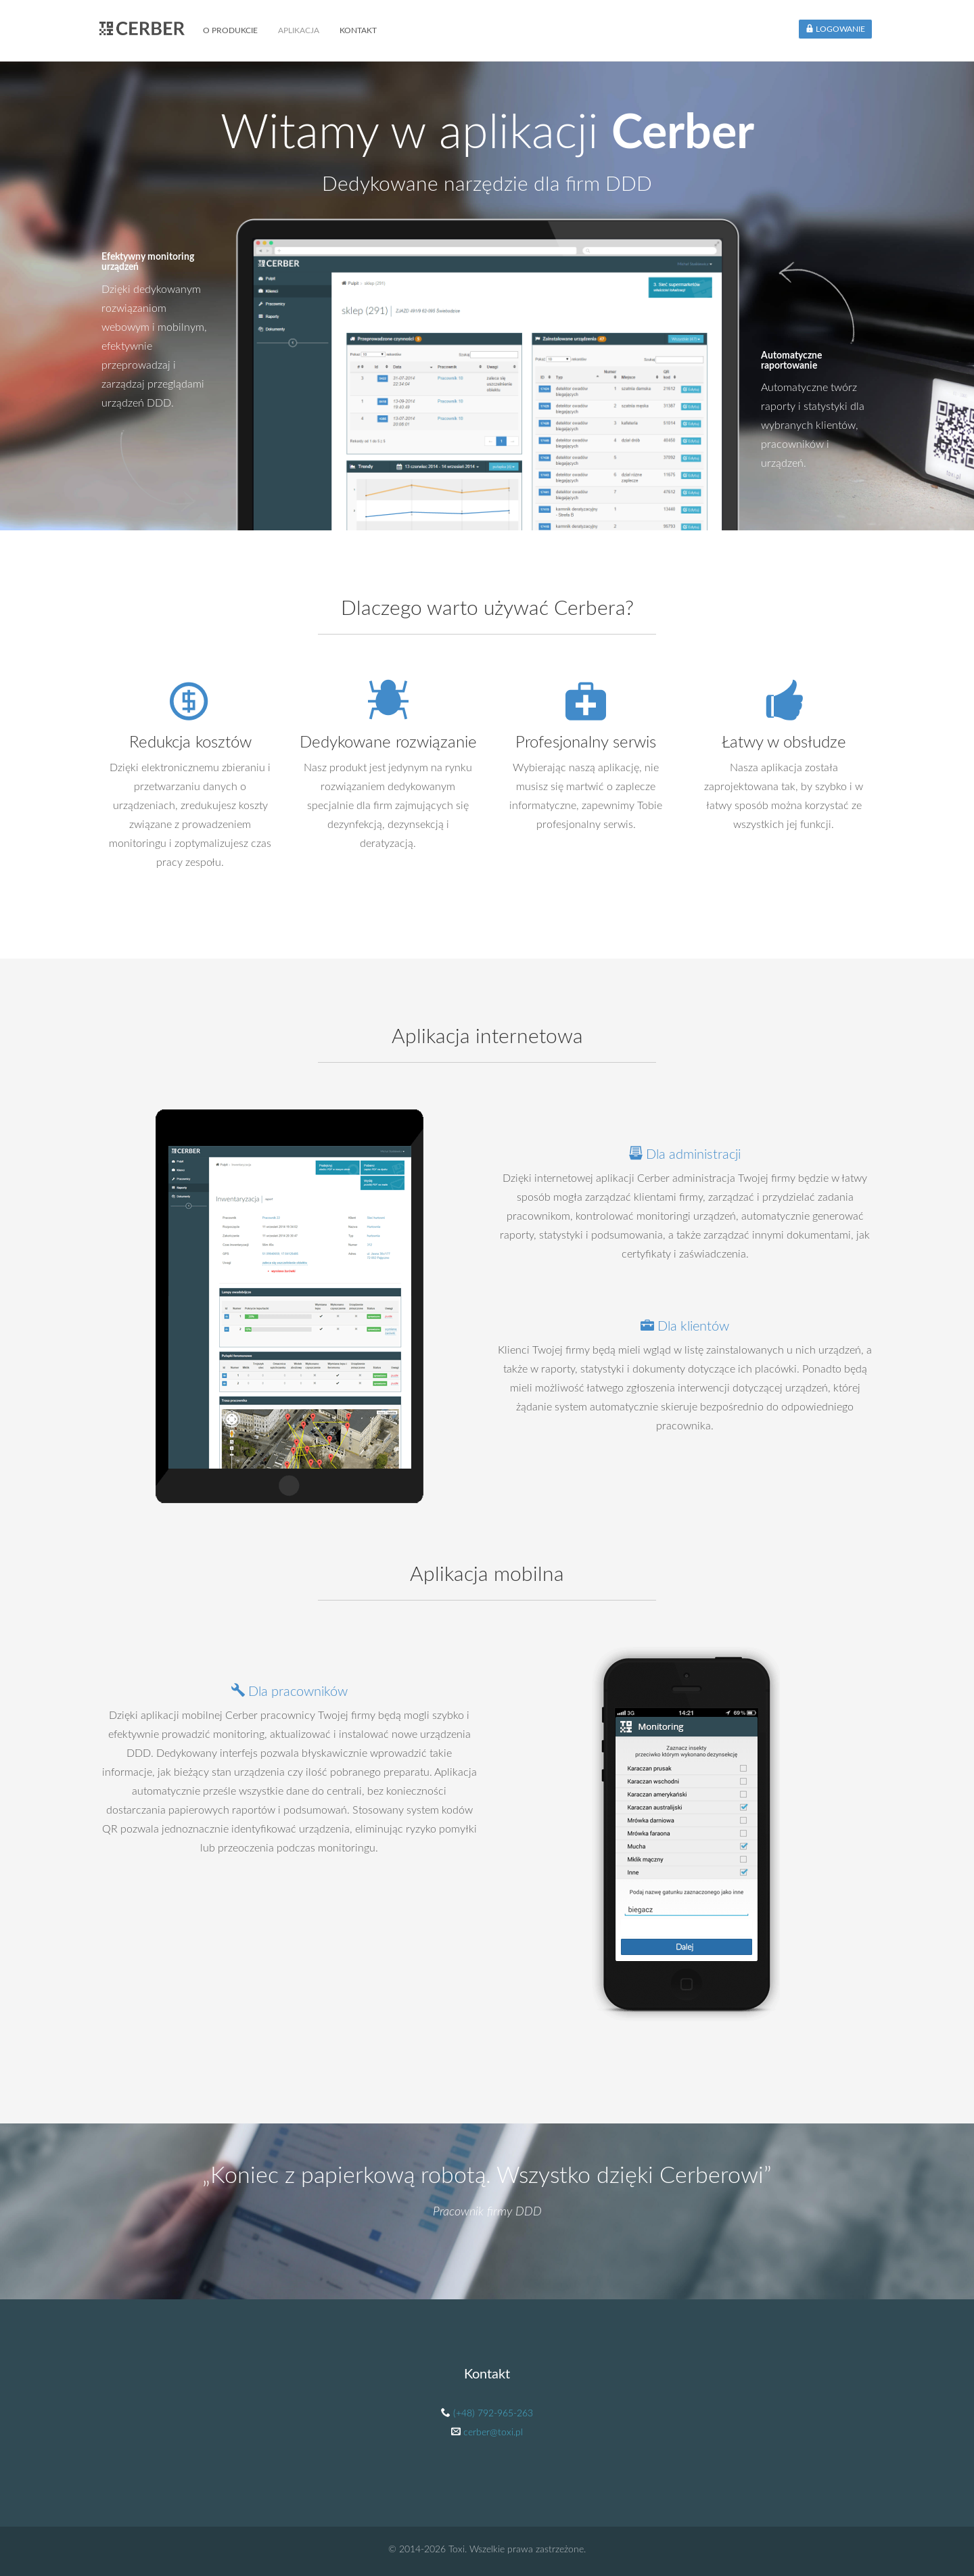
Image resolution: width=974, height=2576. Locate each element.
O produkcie (230, 30)
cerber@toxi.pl (493, 2432)
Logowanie (835, 28)
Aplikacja (298, 30)
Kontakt (358, 30)
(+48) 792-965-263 (493, 2413)
